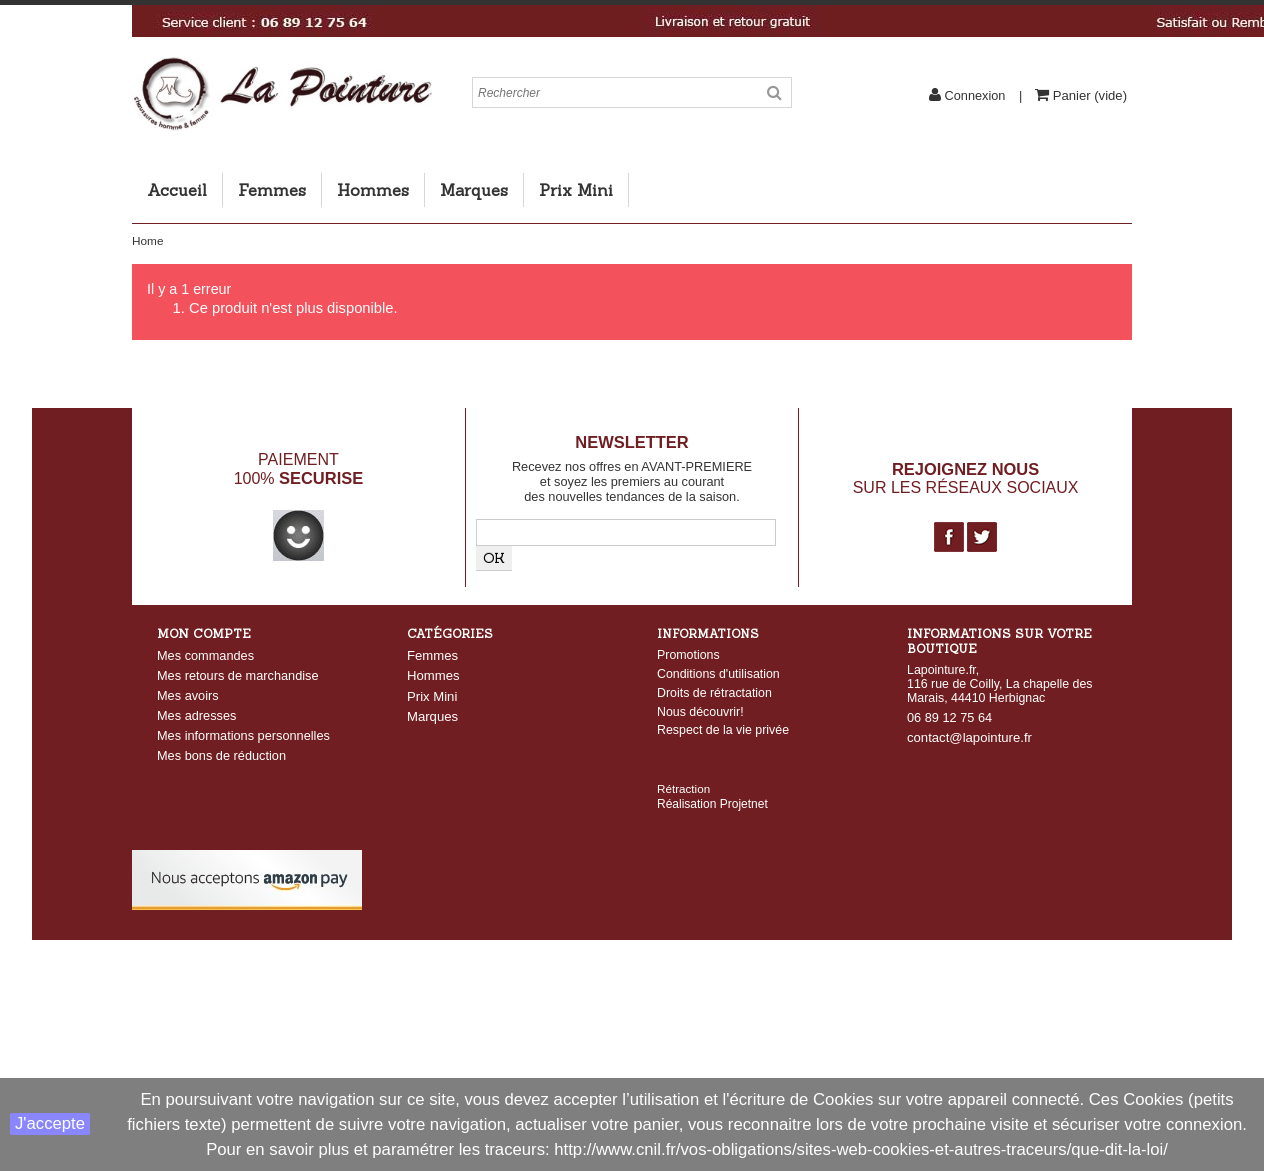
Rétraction (683, 752)
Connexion (975, 95)
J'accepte (50, 1123)
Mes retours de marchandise (238, 675)
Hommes (373, 190)
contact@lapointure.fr (969, 737)
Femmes (272, 190)
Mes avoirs (188, 695)
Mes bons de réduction (221, 755)
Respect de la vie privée (723, 730)
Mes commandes (205, 655)
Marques (474, 190)
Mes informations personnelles (243, 735)
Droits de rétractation (714, 693)
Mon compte (204, 633)
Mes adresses (196, 715)
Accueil (177, 190)
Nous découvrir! (700, 712)
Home (147, 241)
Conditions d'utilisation (718, 674)
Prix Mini (576, 190)
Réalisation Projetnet (712, 768)
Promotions (688, 655)
